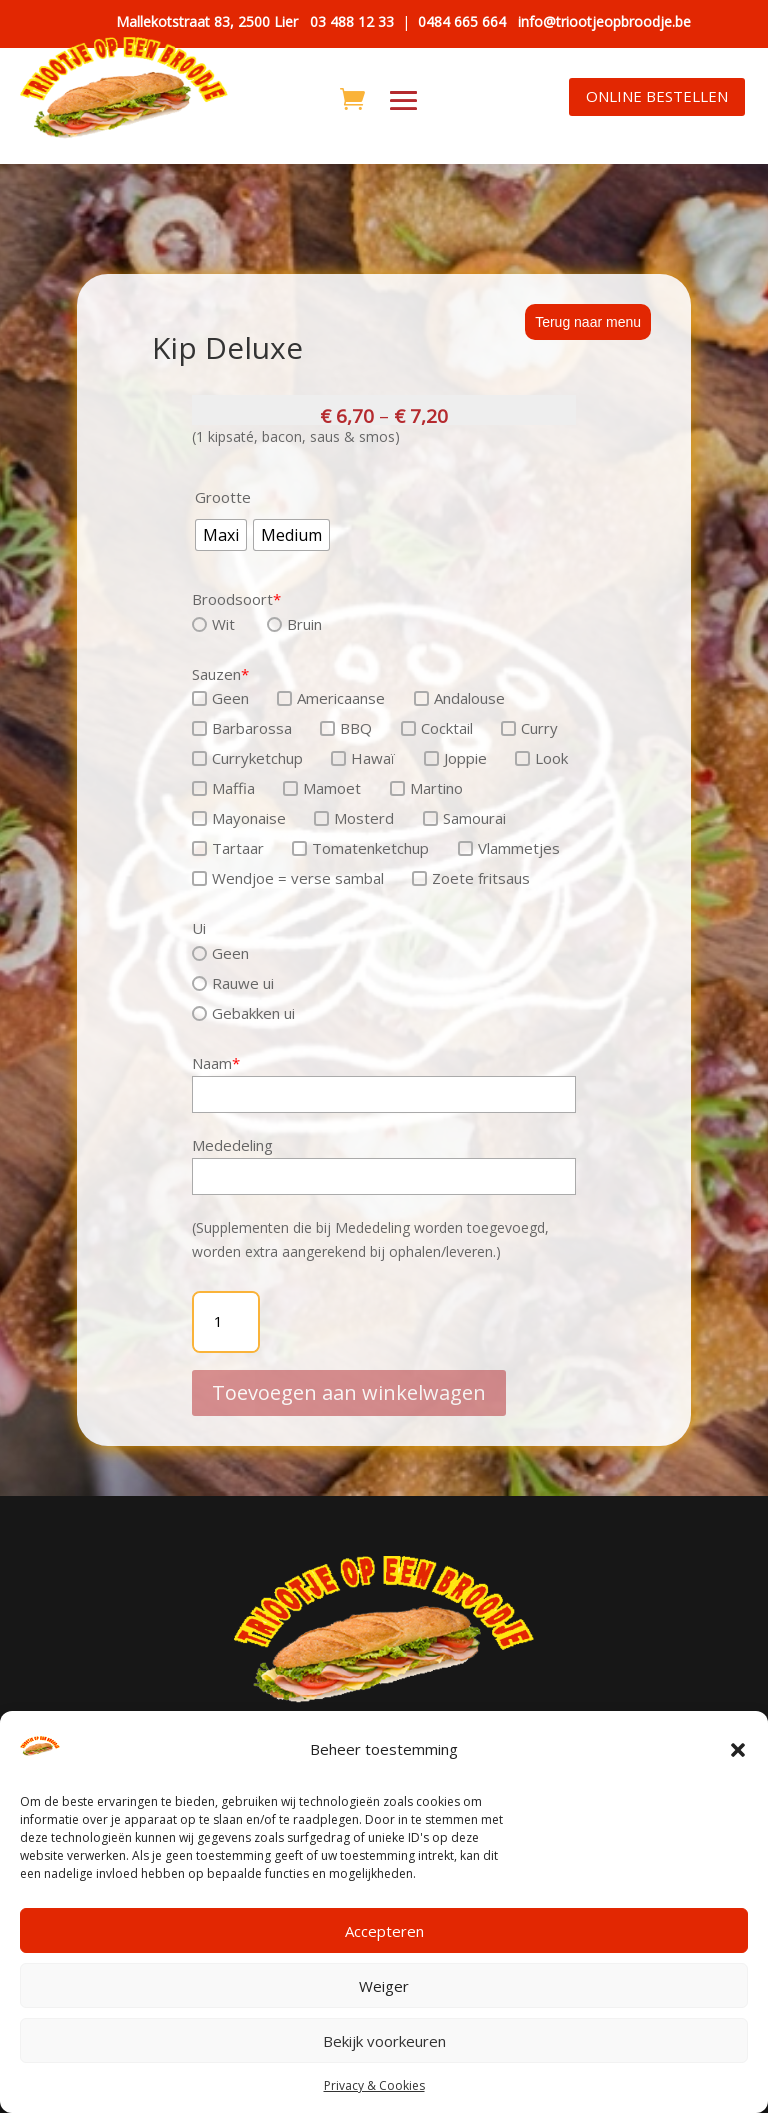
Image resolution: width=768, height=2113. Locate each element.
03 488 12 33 (352, 21)
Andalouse (459, 698)
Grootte (223, 497)
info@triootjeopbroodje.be (604, 21)
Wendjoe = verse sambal (288, 878)
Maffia (223, 788)
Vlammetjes (509, 848)
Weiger (384, 1986)
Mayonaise (239, 818)
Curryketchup (247, 758)
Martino (426, 788)
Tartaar (228, 848)
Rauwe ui (233, 983)
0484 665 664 (462, 21)
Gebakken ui (243, 1013)
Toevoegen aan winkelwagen (349, 1375)
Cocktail (437, 728)
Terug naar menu (588, 322)
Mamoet (322, 788)
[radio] (221, 535)
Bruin (294, 624)
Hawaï (363, 758)
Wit (213, 624)
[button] (738, 1750)
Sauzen (220, 674)
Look (541, 758)
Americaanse (331, 698)
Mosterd (354, 818)
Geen (220, 698)
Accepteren (384, 1931)
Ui (199, 928)
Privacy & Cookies (374, 2085)
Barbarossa (242, 728)
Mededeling (232, 1145)
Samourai (464, 818)
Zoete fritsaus (471, 878)
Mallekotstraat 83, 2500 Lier (207, 21)
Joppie (455, 758)
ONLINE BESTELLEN (657, 96)
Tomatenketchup (360, 848)
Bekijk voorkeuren (384, 2041)
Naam (216, 1063)
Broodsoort (236, 599)
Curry (529, 728)
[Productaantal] (226, 1322)
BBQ (346, 728)
